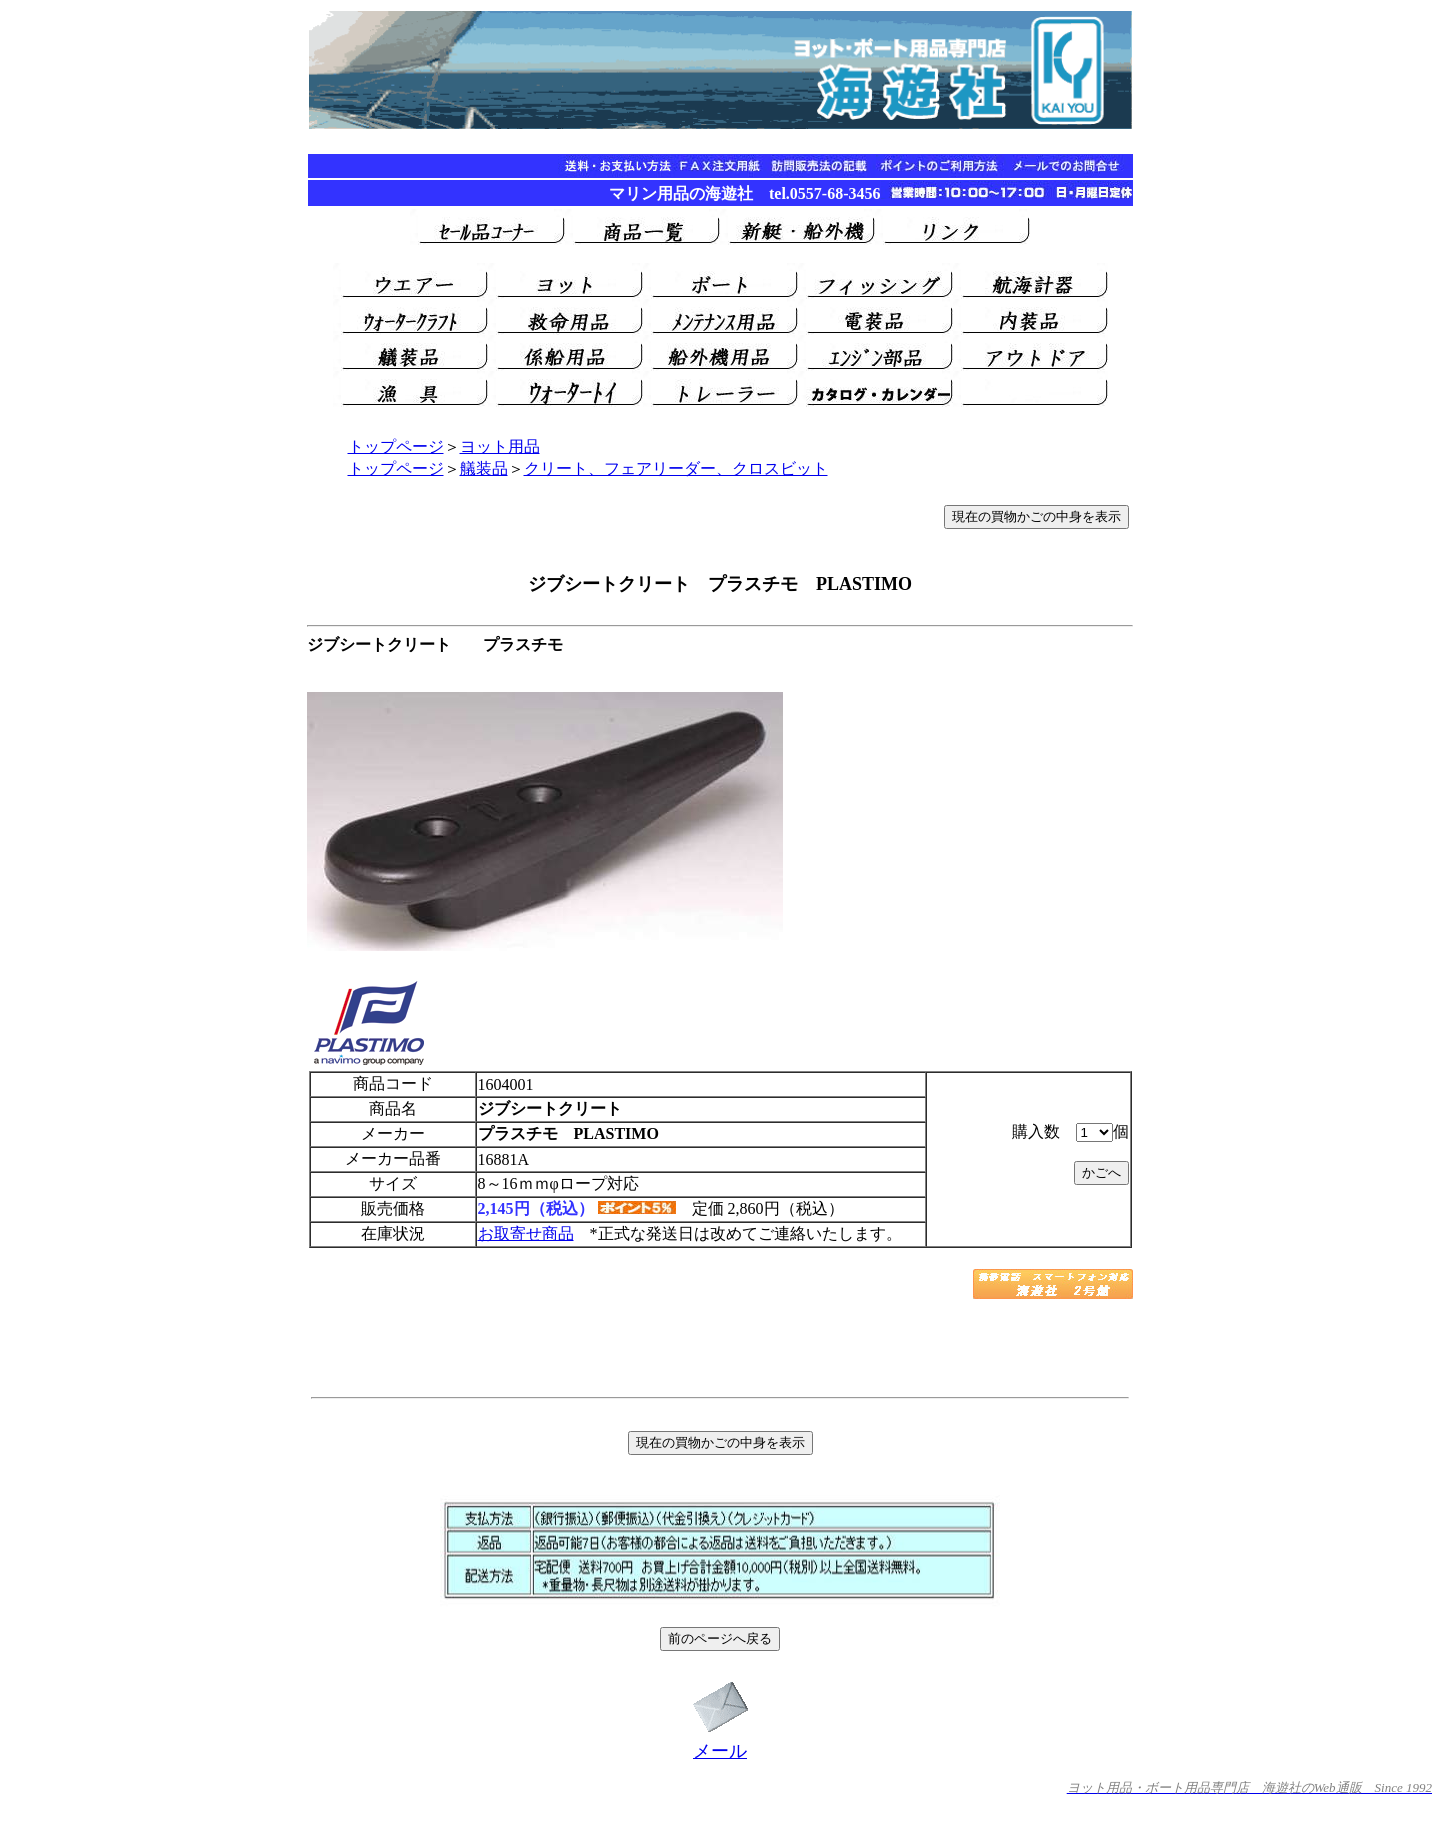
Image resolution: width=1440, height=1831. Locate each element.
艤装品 (484, 468)
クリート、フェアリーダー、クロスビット (676, 468)
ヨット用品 (500, 446)
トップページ (396, 446)
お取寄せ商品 (526, 1233)
